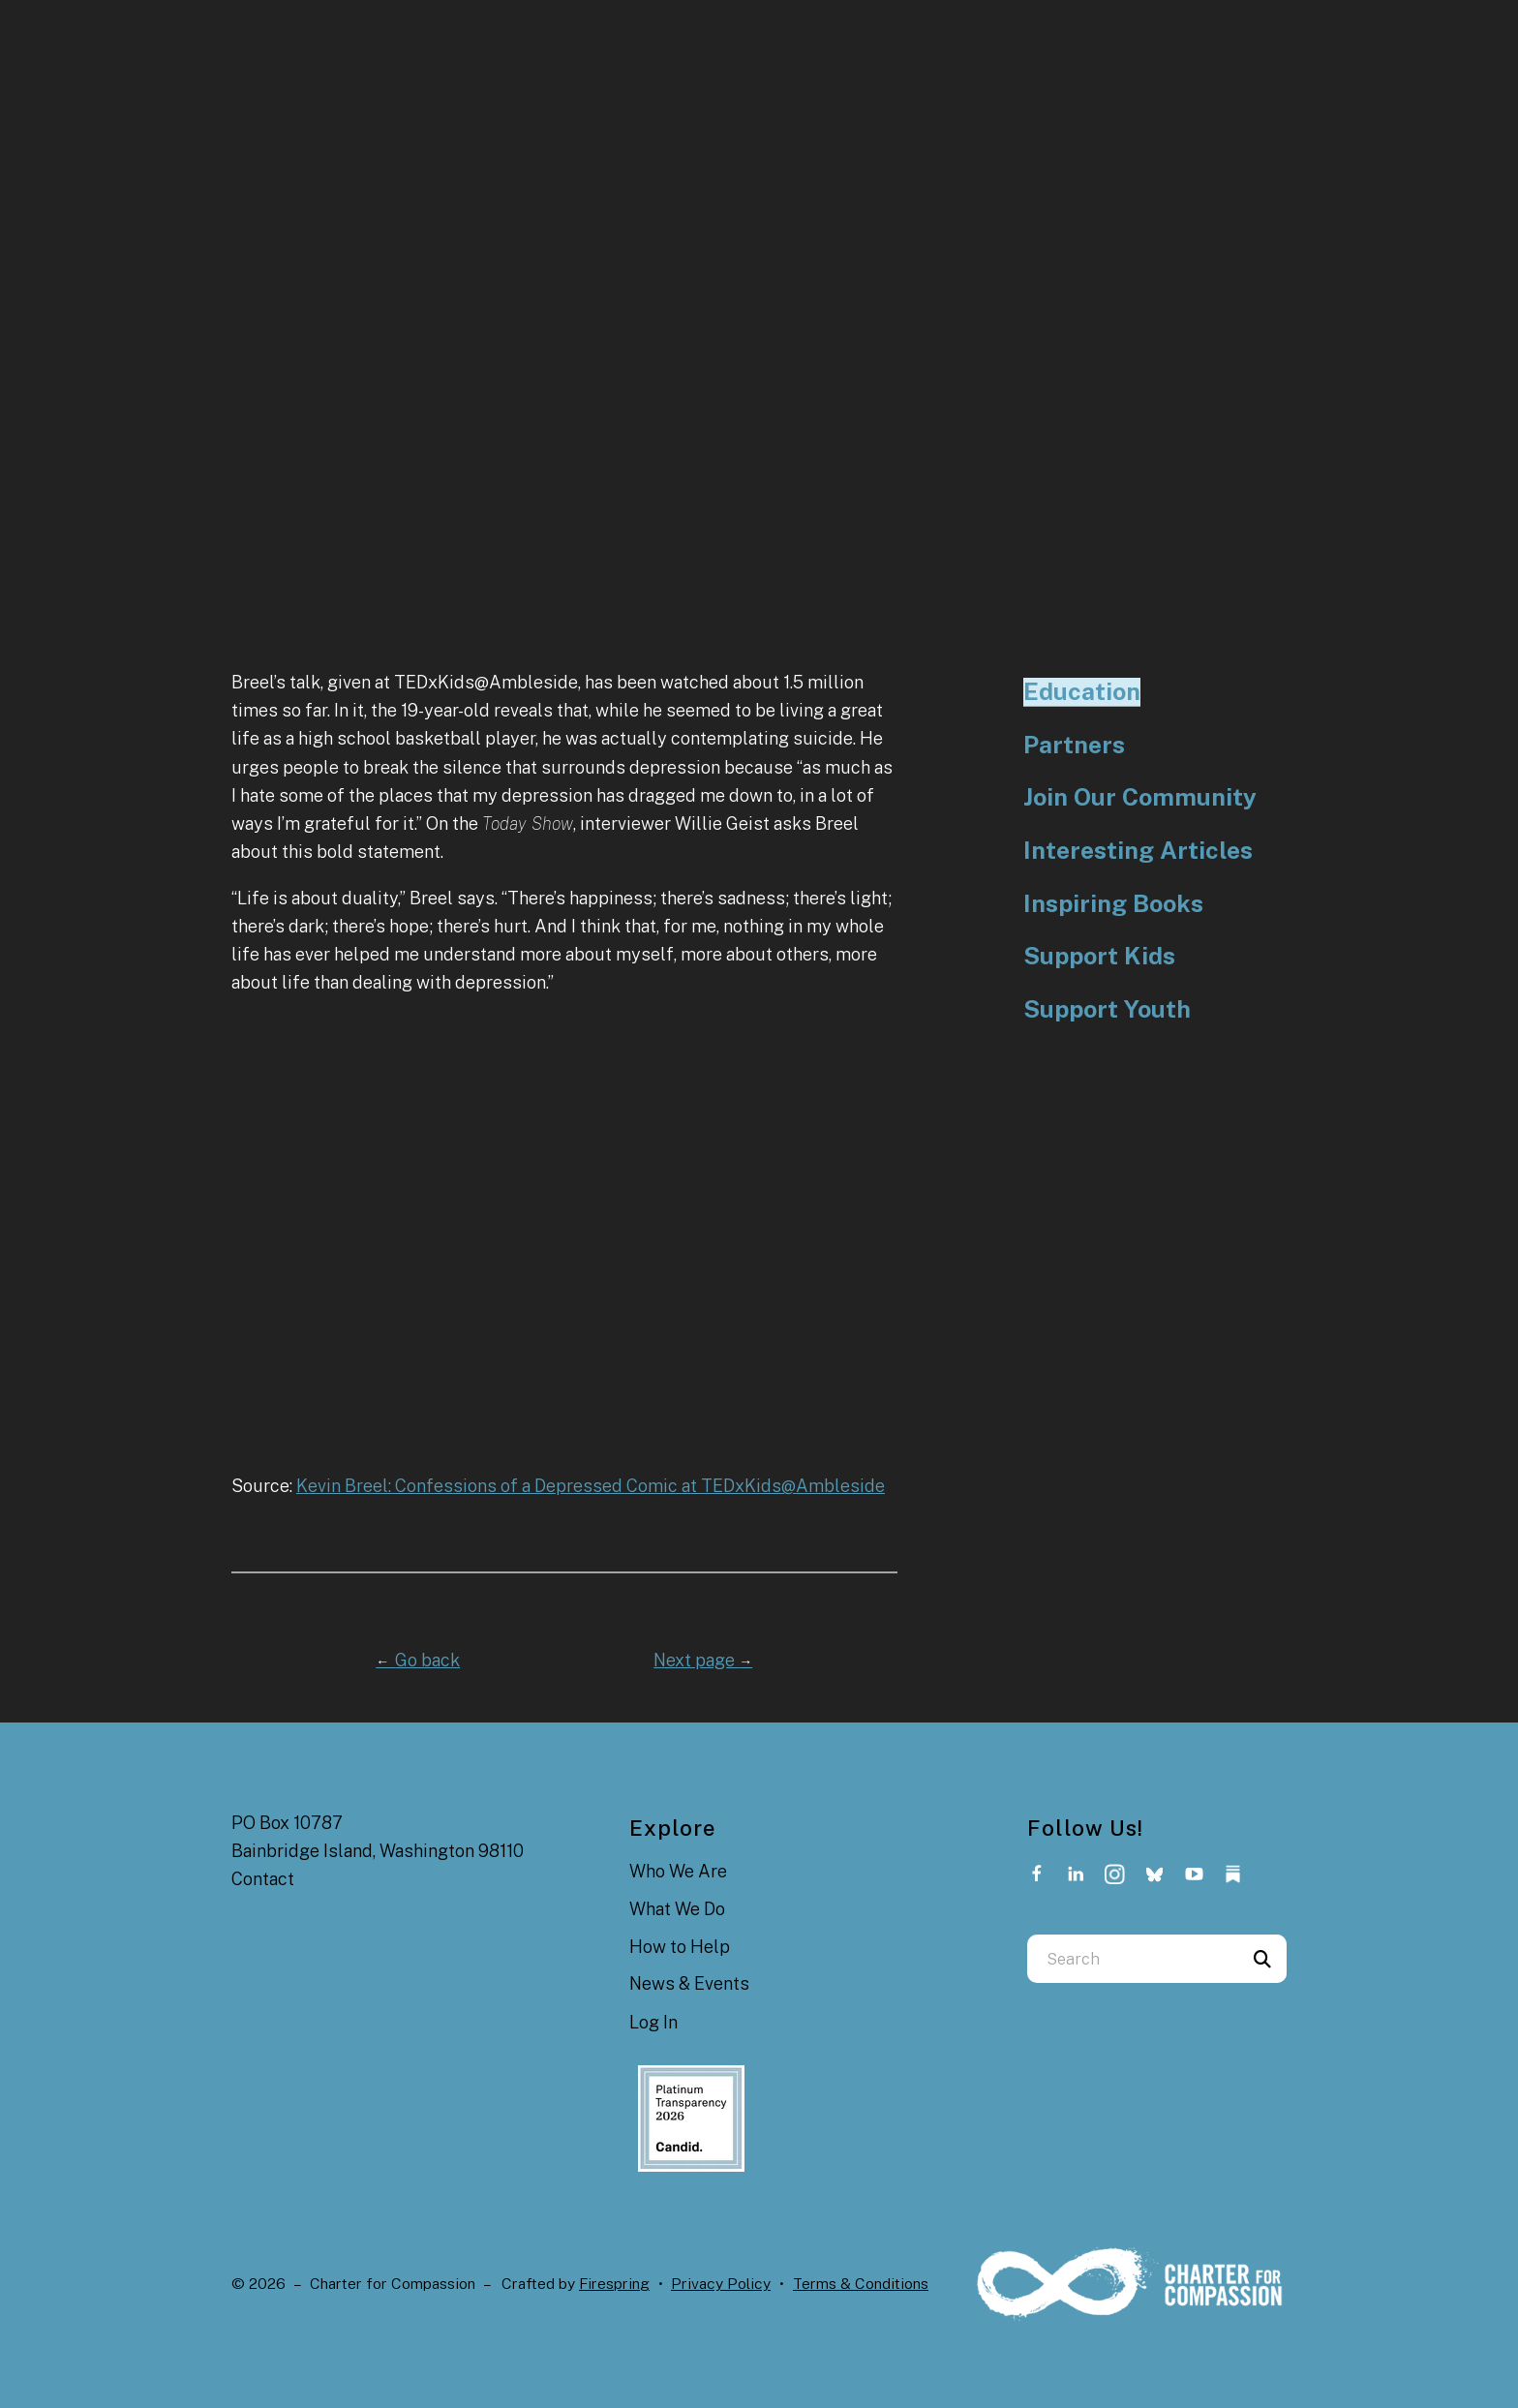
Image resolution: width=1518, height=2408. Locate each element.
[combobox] (1132, 1959)
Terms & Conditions (860, 2283)
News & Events (689, 1983)
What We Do (677, 1909)
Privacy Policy (721, 2283)
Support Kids (1099, 956)
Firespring (614, 2283)
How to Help (679, 1946)
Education (1081, 692)
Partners (1074, 745)
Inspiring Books (1113, 904)
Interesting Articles (1138, 851)
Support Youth (1107, 1009)
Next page (702, 1660)
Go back (418, 1660)
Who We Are (678, 1871)
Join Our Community (1140, 797)
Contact (262, 1879)
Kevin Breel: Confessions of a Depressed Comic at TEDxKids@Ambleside (590, 1486)
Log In (653, 2022)
